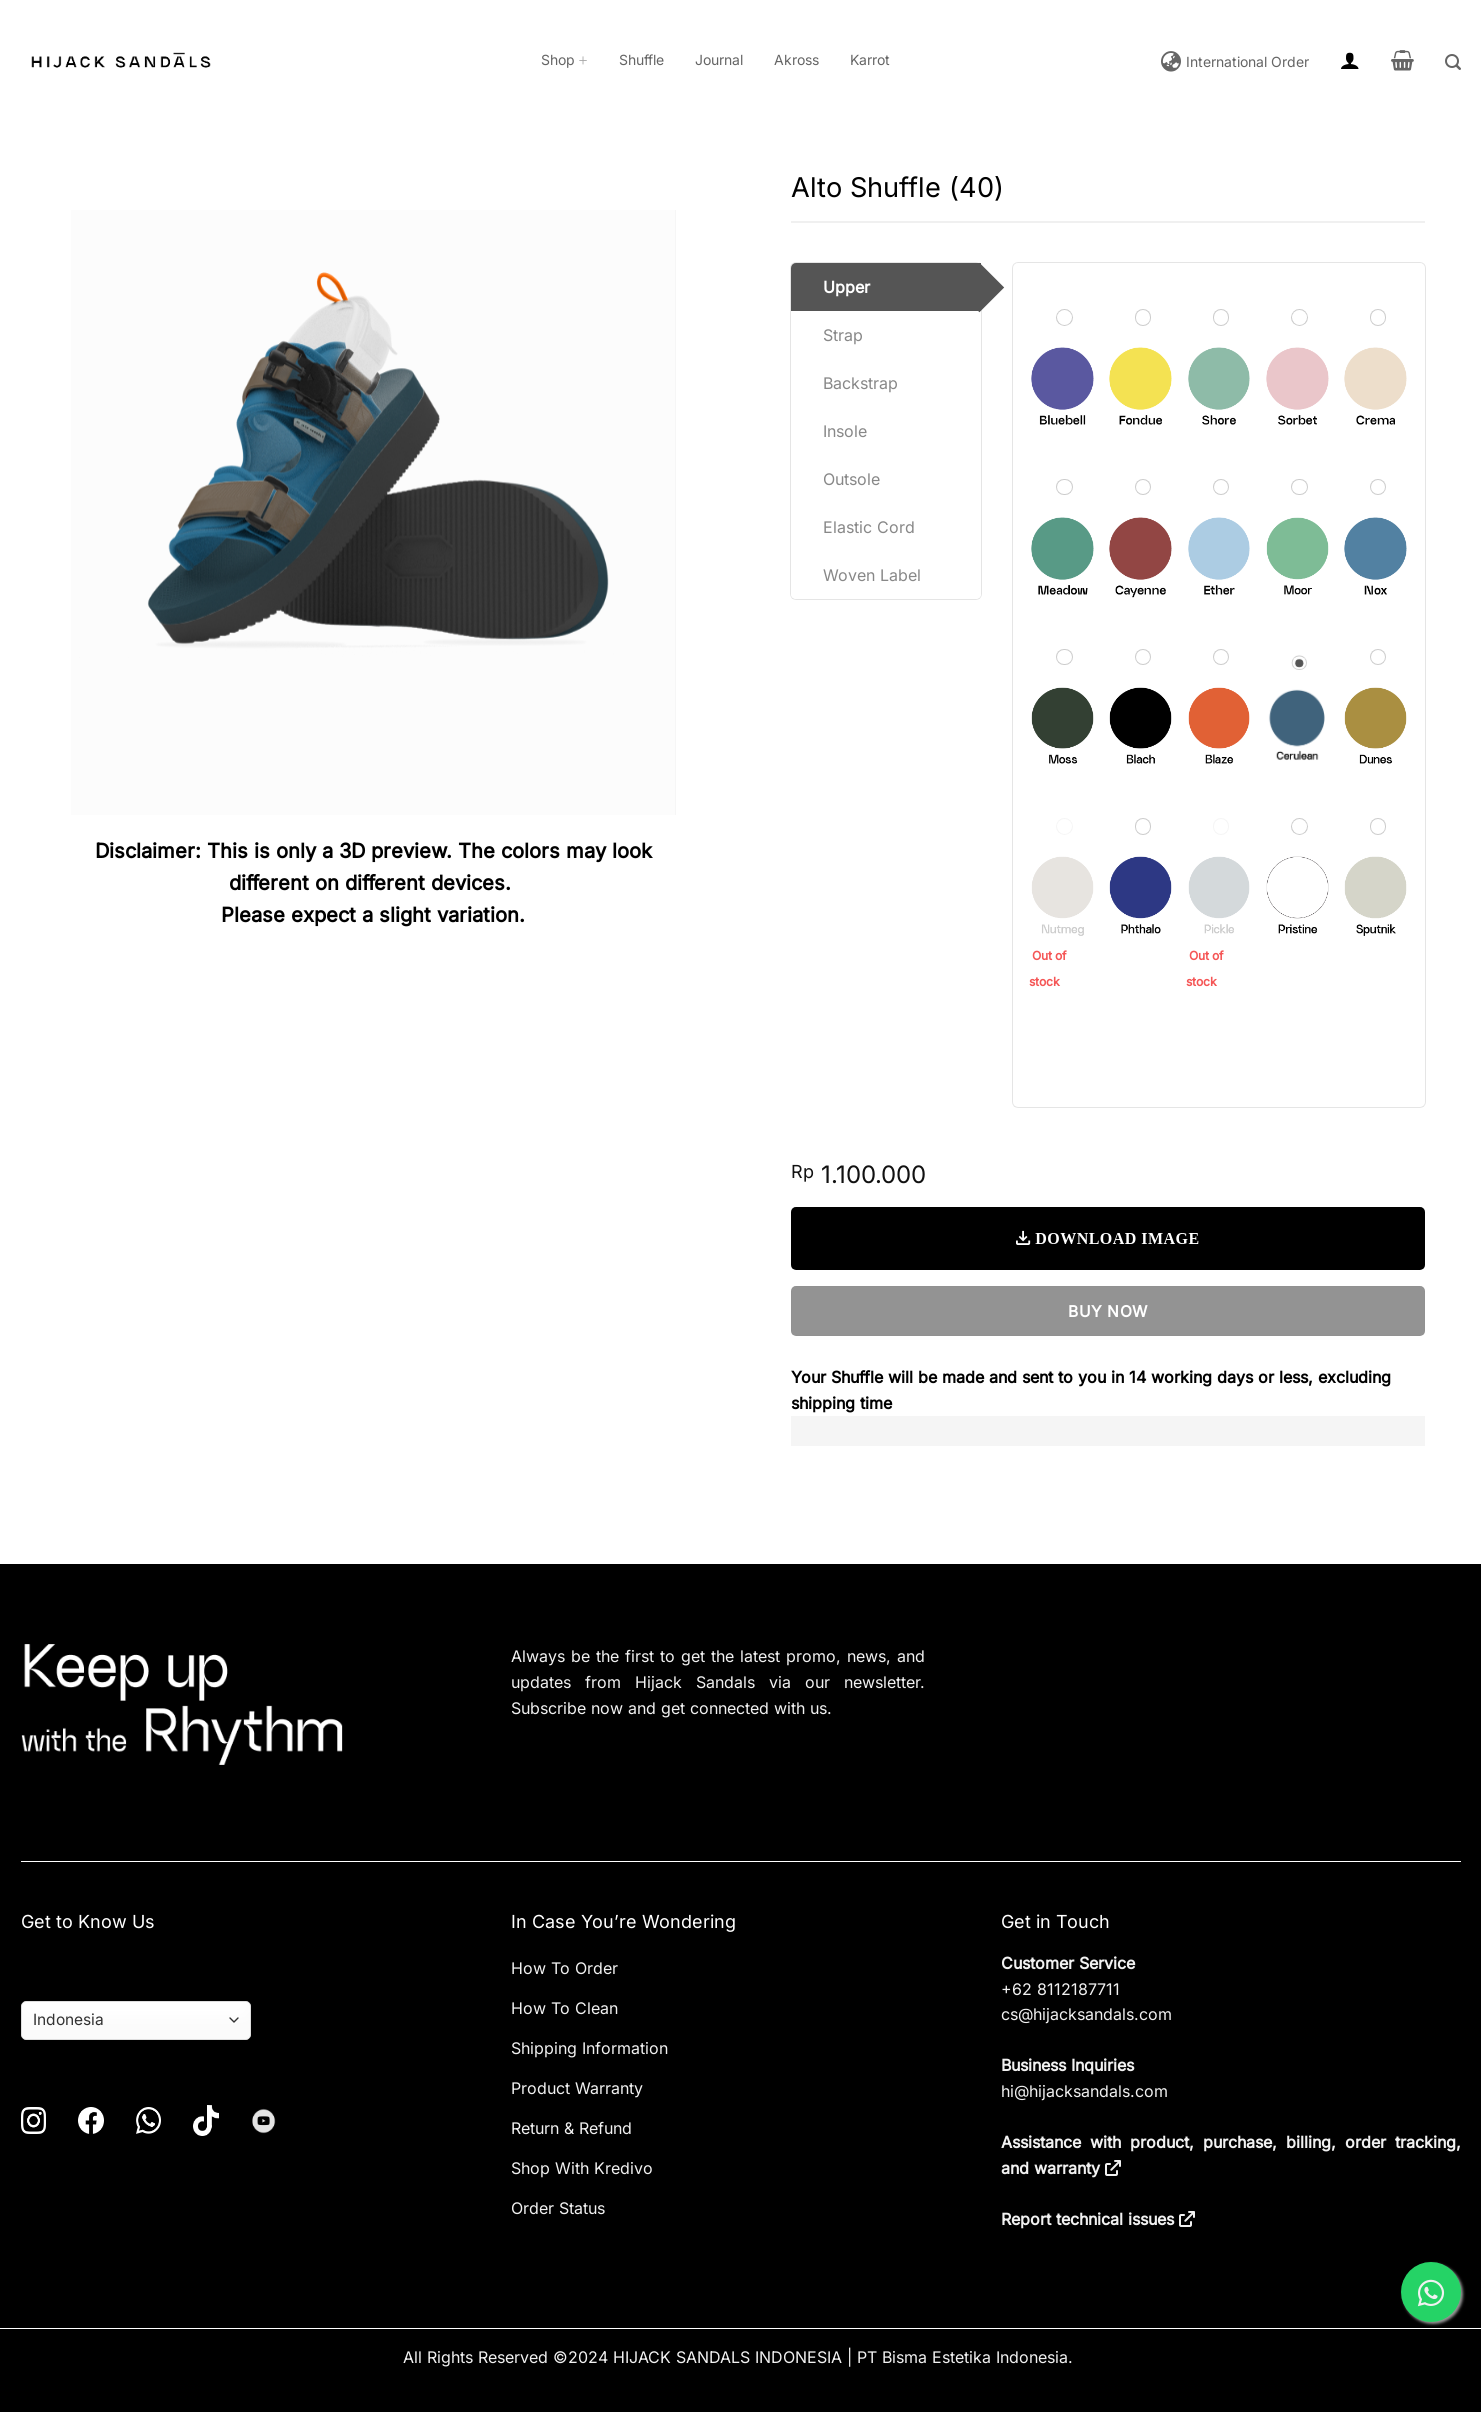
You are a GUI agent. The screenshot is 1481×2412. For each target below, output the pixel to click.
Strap (843, 335)
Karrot (870, 59)
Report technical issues (1087, 2219)
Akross (796, 59)
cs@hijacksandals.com (1086, 2014)
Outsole (851, 479)
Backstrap (860, 383)
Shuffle (641, 59)
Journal (719, 59)
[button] (1350, 60)
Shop (564, 59)
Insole (845, 431)
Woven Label (872, 575)
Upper (846, 287)
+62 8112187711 (1060, 1989)
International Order (1245, 62)
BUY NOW (1107, 1311)
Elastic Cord (869, 527)
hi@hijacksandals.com (1084, 2091)
